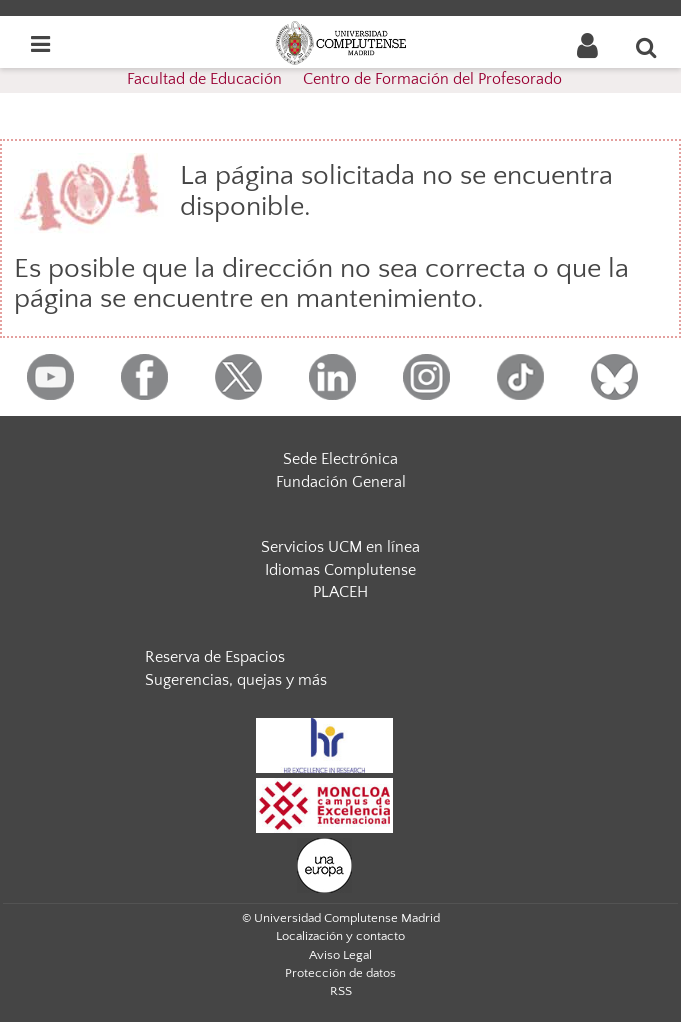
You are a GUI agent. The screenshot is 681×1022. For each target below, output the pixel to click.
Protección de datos (340, 973)
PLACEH (340, 592)
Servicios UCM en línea (340, 547)
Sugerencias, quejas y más (236, 680)
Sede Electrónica (340, 459)
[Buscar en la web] (647, 47)
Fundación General (341, 482)
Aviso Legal (340, 955)
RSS (341, 991)
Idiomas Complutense (340, 570)
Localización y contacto (340, 936)
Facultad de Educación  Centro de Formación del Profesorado (344, 79)
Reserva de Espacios (215, 657)
